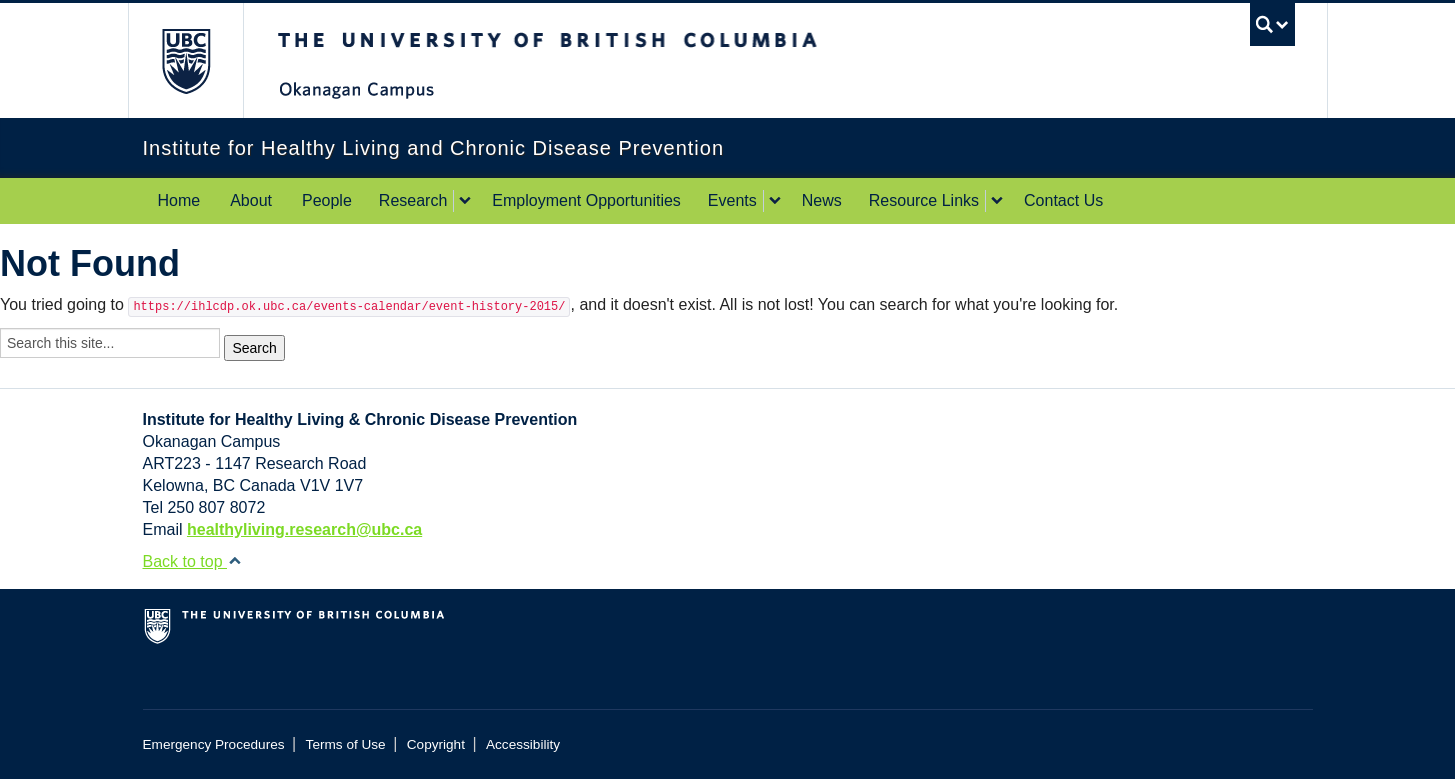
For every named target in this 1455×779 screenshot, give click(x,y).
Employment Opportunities (586, 200)
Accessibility (523, 744)
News (822, 200)
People (327, 200)
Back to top (193, 561)
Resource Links (924, 200)
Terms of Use (346, 744)
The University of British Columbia (185, 60)
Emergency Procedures (214, 744)
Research (413, 200)
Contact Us (1063, 200)
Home (179, 200)
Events (732, 200)
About (251, 200)
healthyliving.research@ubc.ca (304, 529)
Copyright (436, 744)
